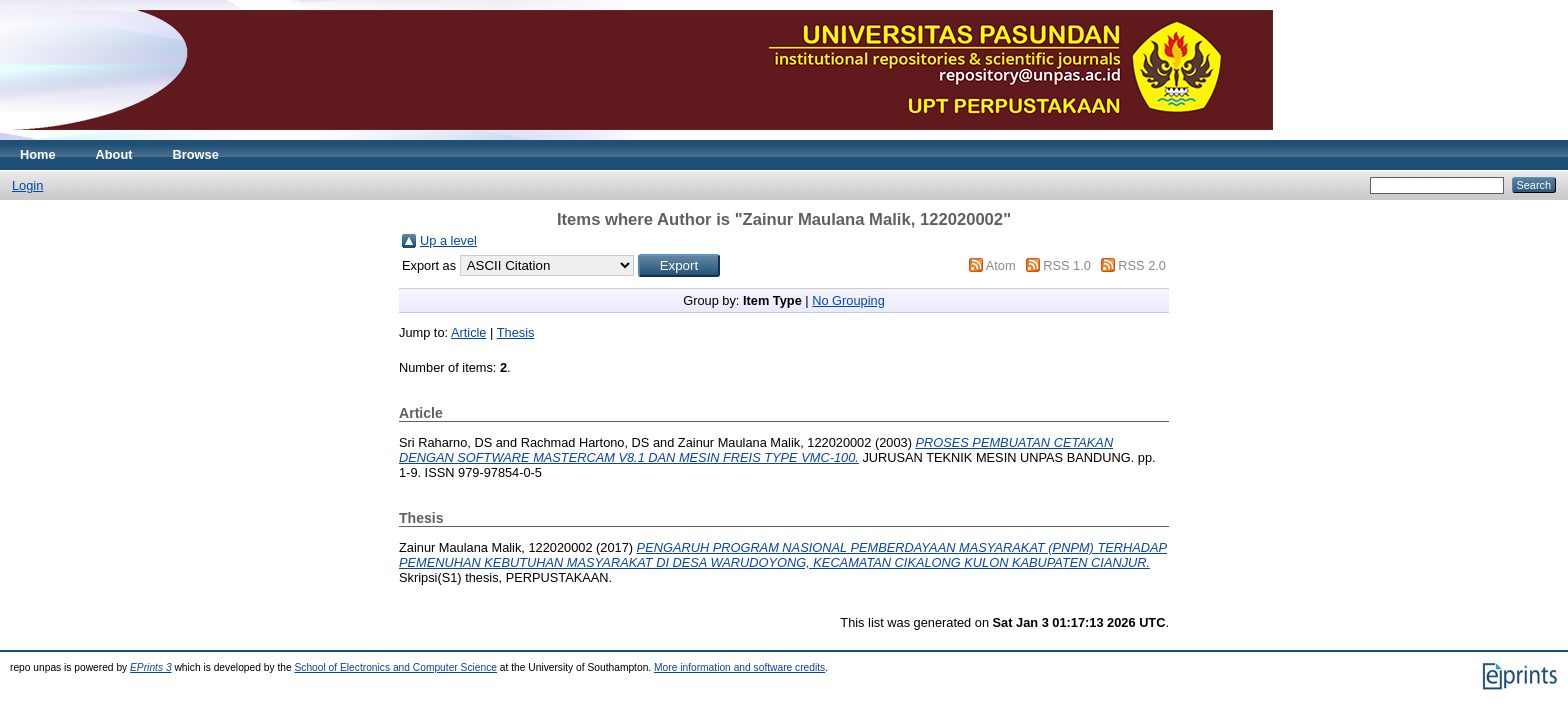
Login (27, 185)
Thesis (516, 332)
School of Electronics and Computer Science (395, 667)
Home (38, 154)
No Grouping (848, 300)
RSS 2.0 (1142, 265)
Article (469, 332)
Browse (196, 154)
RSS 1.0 (1067, 265)
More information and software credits (739, 667)
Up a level (448, 240)
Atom (1001, 265)
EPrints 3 (151, 667)
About (114, 154)
